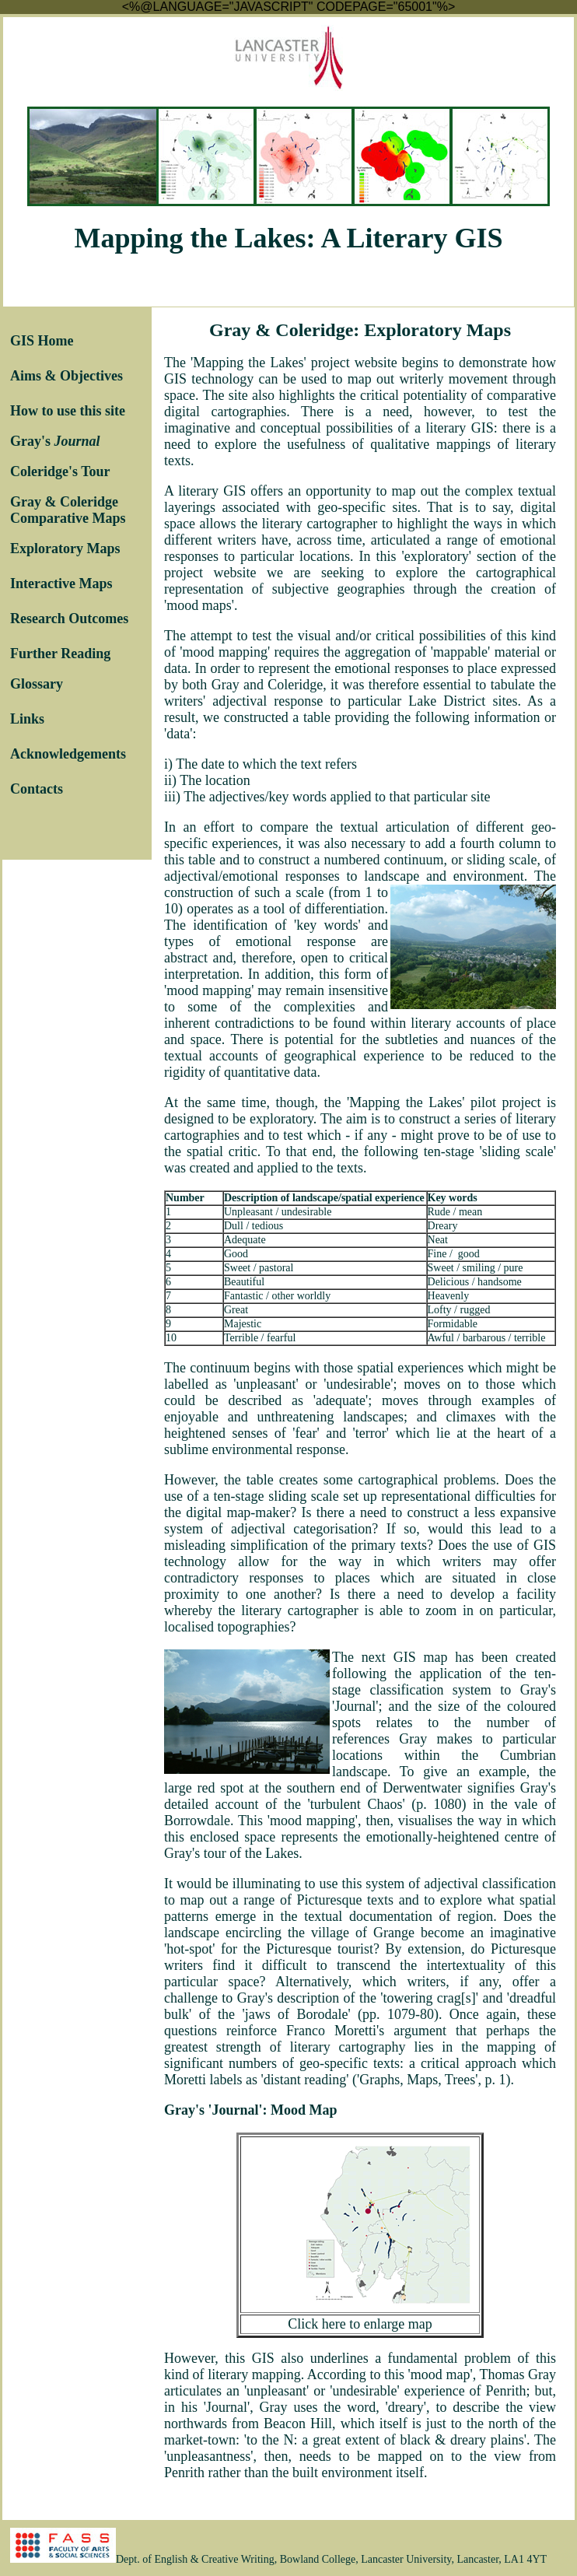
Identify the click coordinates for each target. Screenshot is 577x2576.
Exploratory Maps (65, 548)
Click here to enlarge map (360, 2324)
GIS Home (42, 341)
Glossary (36, 684)
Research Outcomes (69, 618)
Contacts (36, 789)
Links (27, 719)
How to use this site (67, 411)
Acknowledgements (68, 754)
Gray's (55, 441)
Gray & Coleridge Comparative (64, 510)
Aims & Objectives (66, 376)
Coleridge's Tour (60, 471)
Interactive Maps (61, 583)
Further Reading (60, 653)
